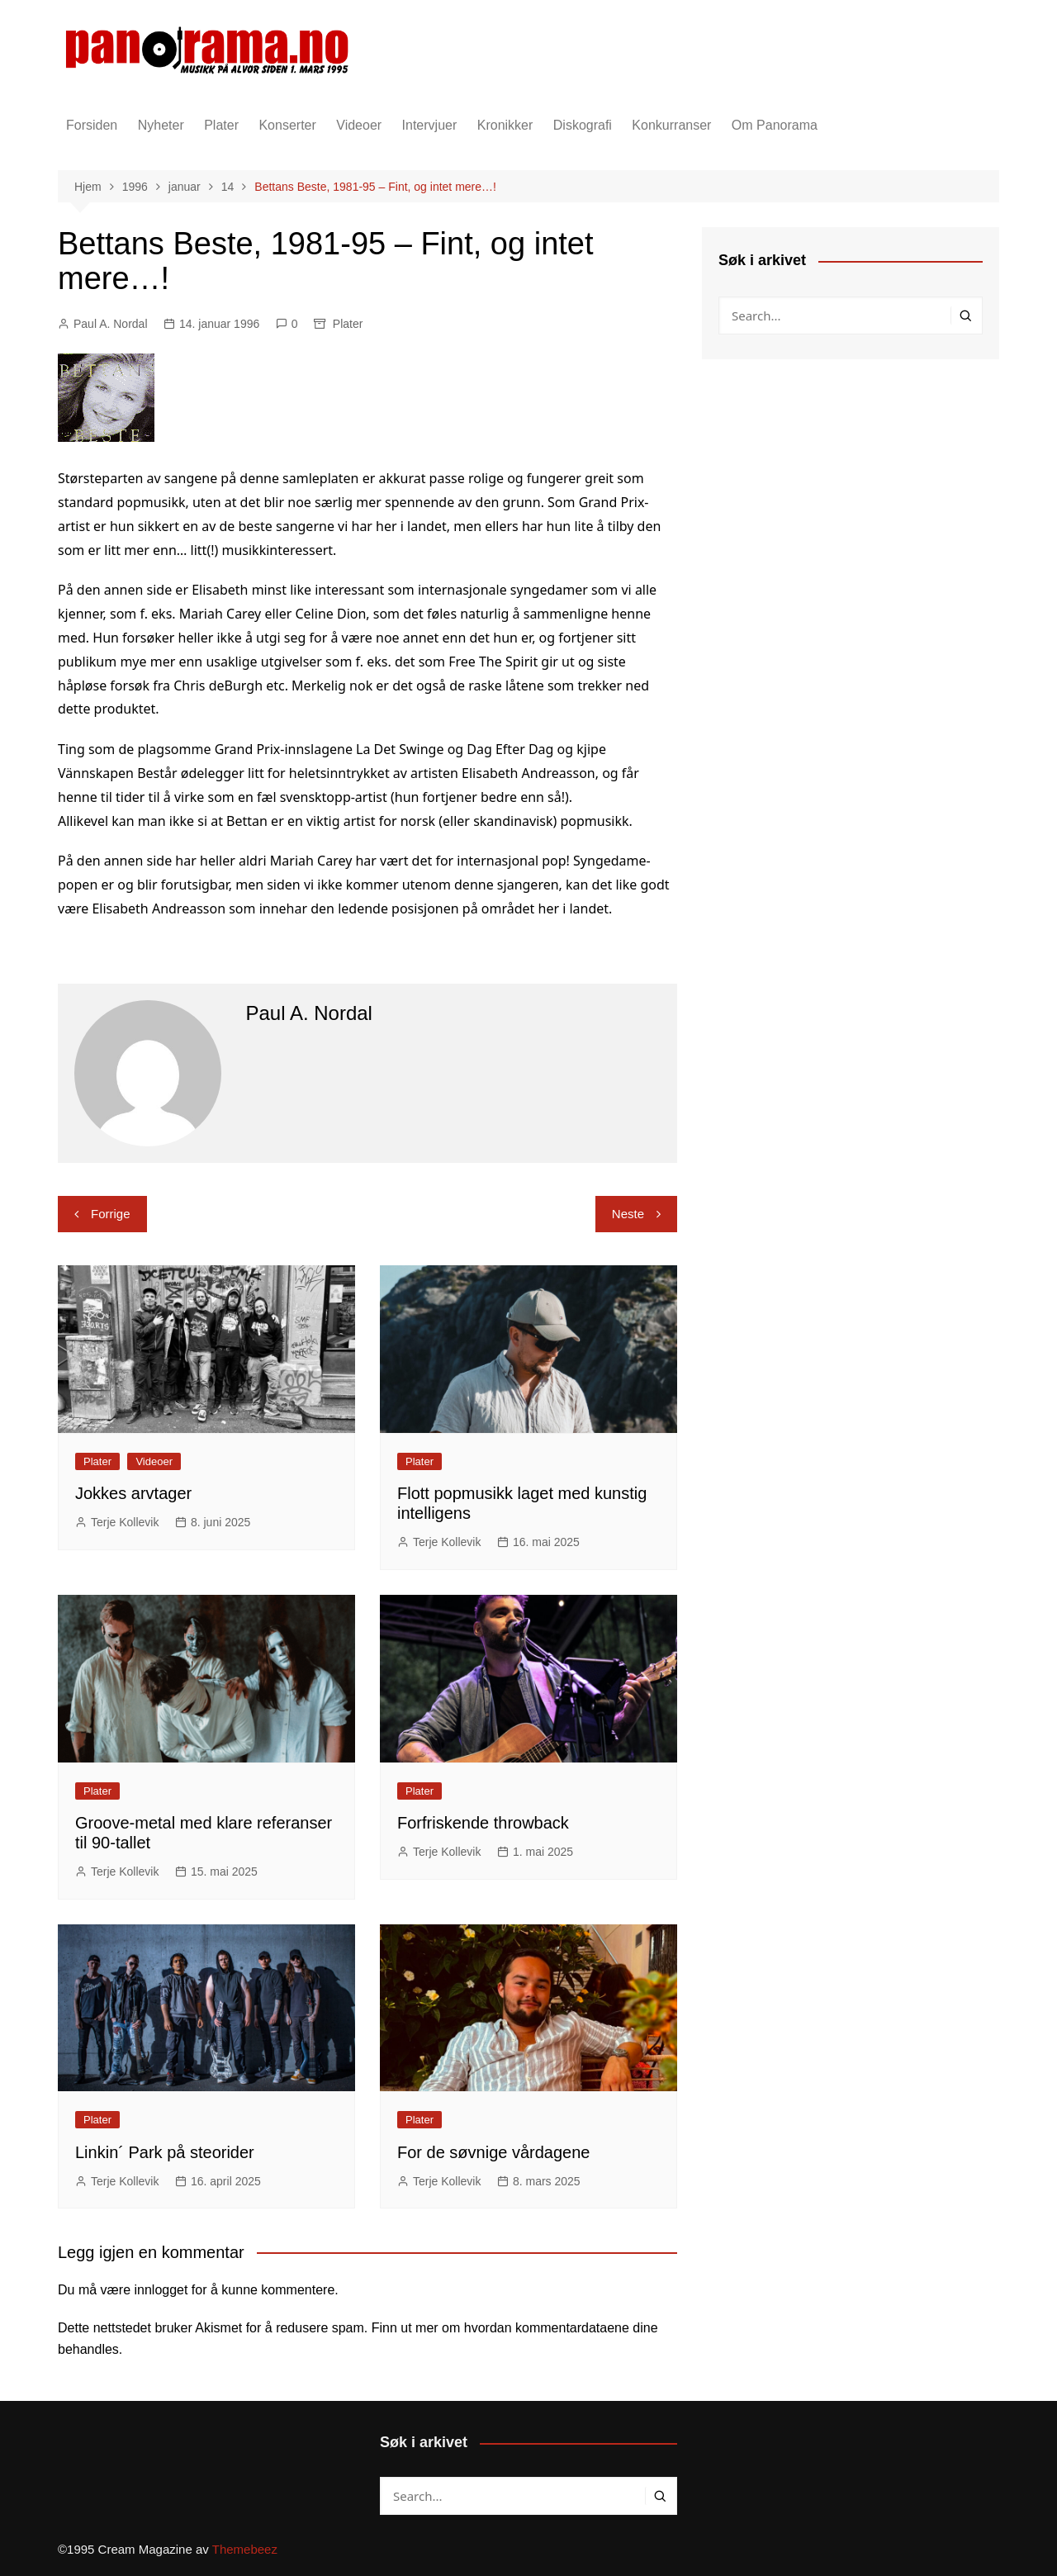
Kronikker (505, 125)
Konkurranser (671, 125)
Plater (221, 125)
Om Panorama (775, 125)
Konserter (286, 125)
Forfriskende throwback (483, 1823)
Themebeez (244, 2549)
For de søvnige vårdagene (493, 2152)
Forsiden (91, 125)
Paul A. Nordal (110, 323)
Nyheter (161, 125)
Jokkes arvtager (133, 1493)
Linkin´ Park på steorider (164, 2152)
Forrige (110, 1214)
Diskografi (582, 125)
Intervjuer (429, 125)
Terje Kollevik (125, 1522)
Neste (628, 1214)
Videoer (359, 125)
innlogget (160, 2290)
